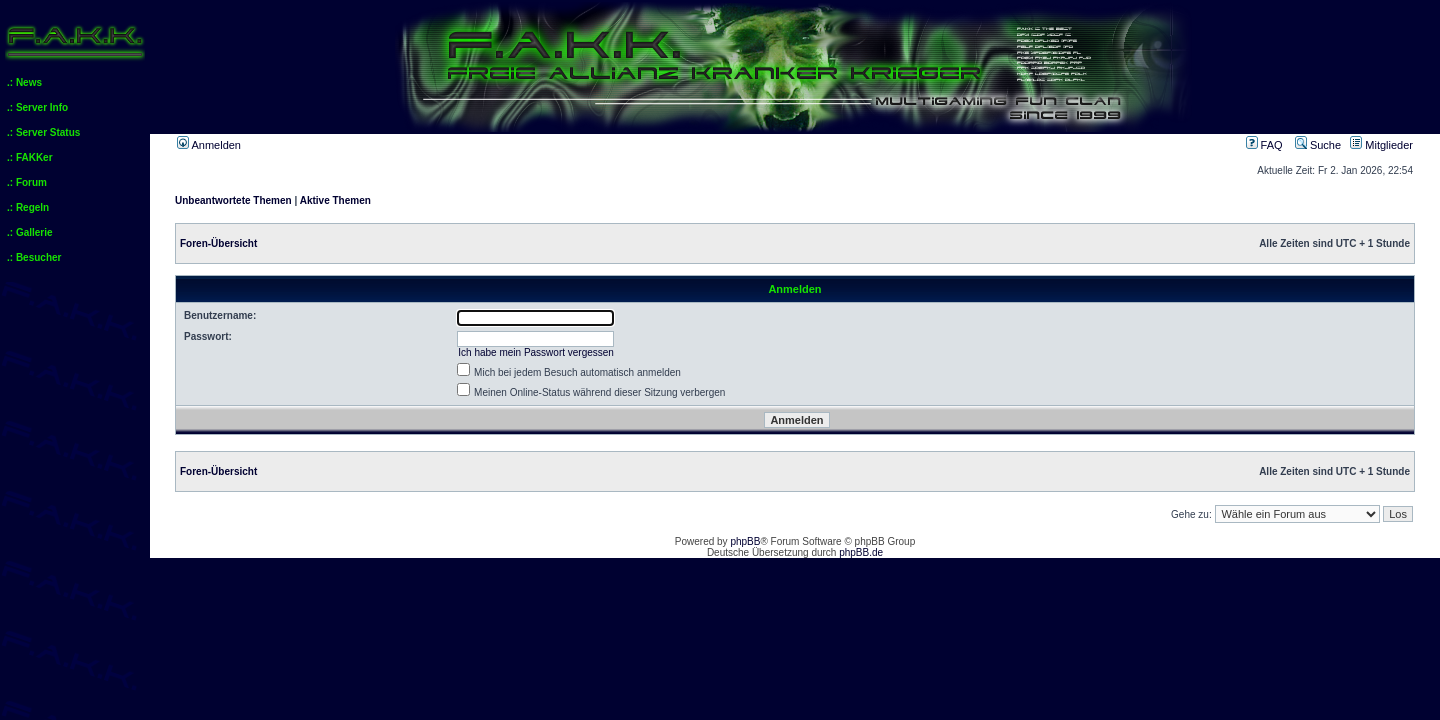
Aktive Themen (335, 200)
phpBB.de (861, 552)
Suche (1318, 145)
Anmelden (209, 145)
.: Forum (27, 182)
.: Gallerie (30, 232)
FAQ (1264, 145)
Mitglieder (1381, 145)
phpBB (745, 541)
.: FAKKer (30, 157)
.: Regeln (28, 207)
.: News (24, 82)
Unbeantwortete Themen (233, 200)
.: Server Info (37, 107)
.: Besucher (34, 257)
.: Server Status (43, 132)
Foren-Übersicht (218, 243)
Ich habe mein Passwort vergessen (536, 352)
